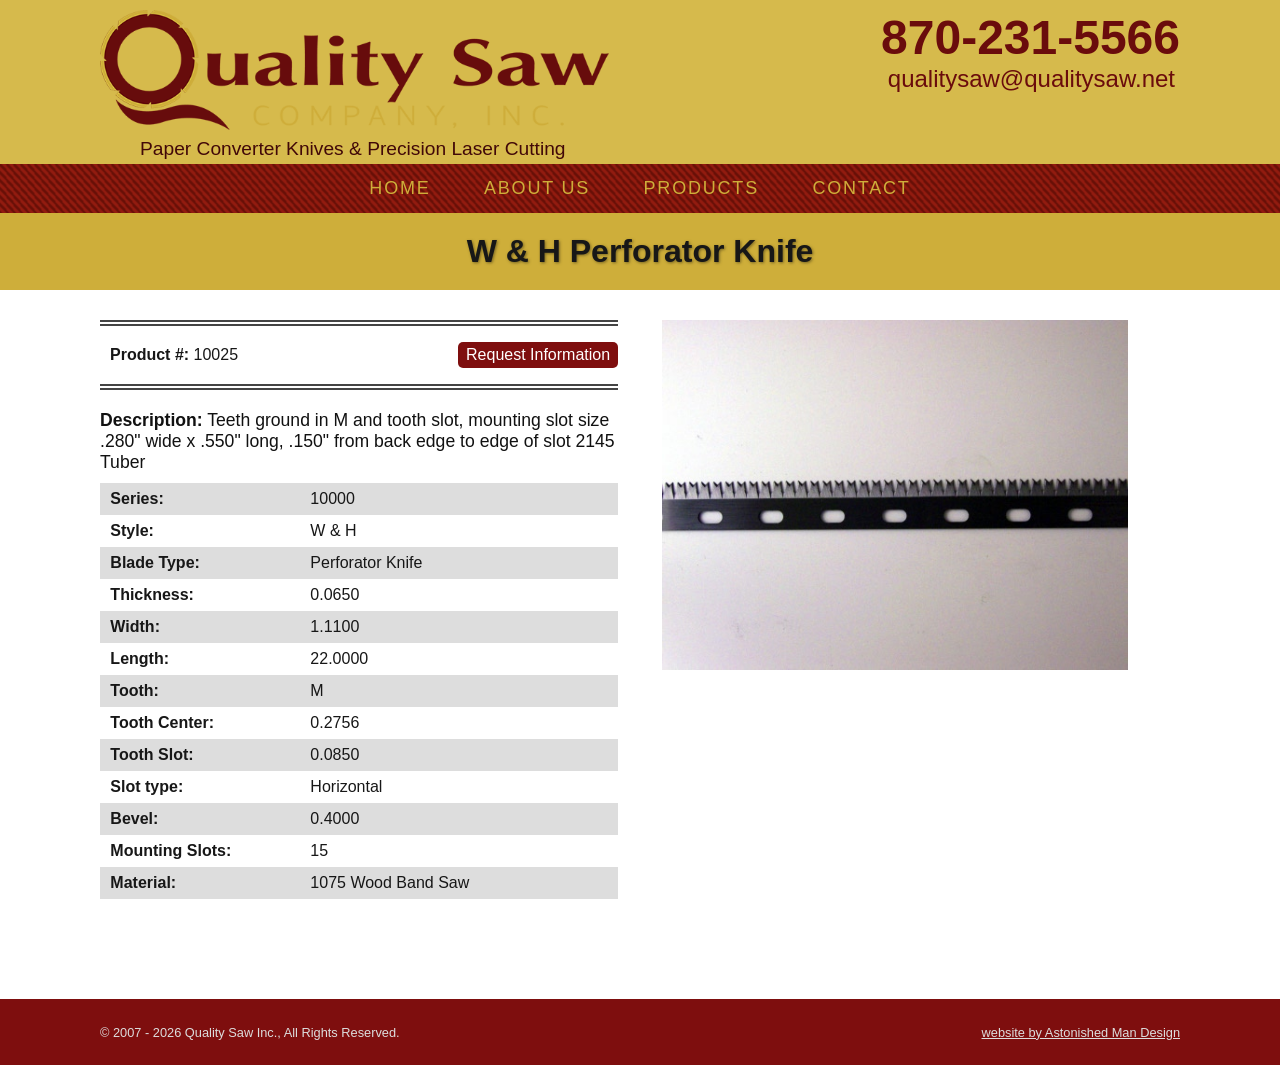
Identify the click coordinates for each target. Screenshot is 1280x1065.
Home (399, 188)
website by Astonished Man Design (1081, 1032)
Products (701, 188)
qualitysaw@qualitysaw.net (1031, 78)
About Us (537, 188)
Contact (861, 188)
